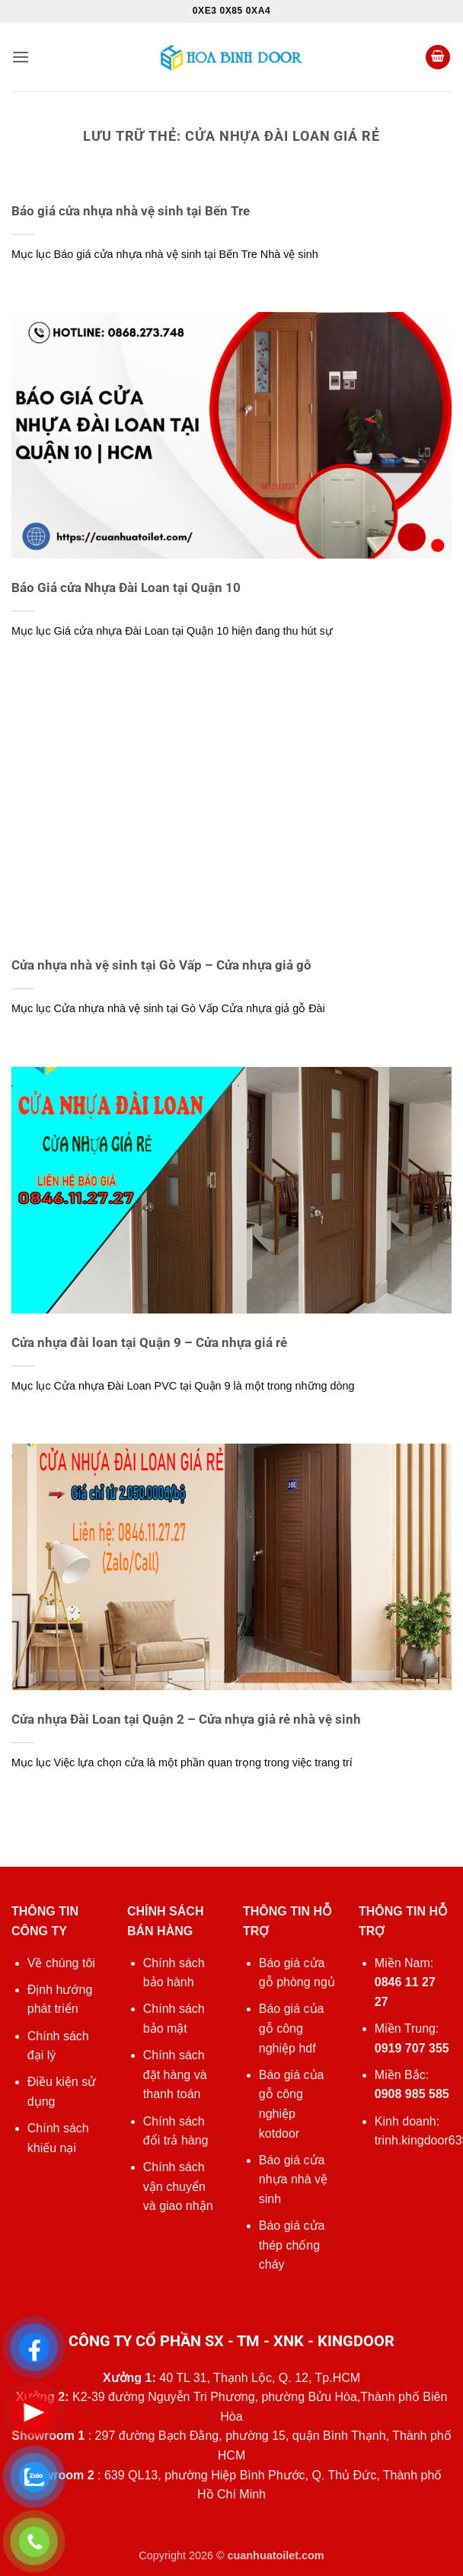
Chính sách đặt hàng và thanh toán (175, 2074)
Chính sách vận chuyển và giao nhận (178, 2186)
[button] (20, 56)
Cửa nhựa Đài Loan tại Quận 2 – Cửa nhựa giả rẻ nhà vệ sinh (186, 1719)
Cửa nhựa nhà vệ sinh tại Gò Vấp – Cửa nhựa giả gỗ (161, 965)
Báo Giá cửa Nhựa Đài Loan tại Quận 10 (126, 588)
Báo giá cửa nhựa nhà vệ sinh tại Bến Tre (130, 211)
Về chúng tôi (61, 1963)
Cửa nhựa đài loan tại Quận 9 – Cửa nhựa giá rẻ (149, 1343)
